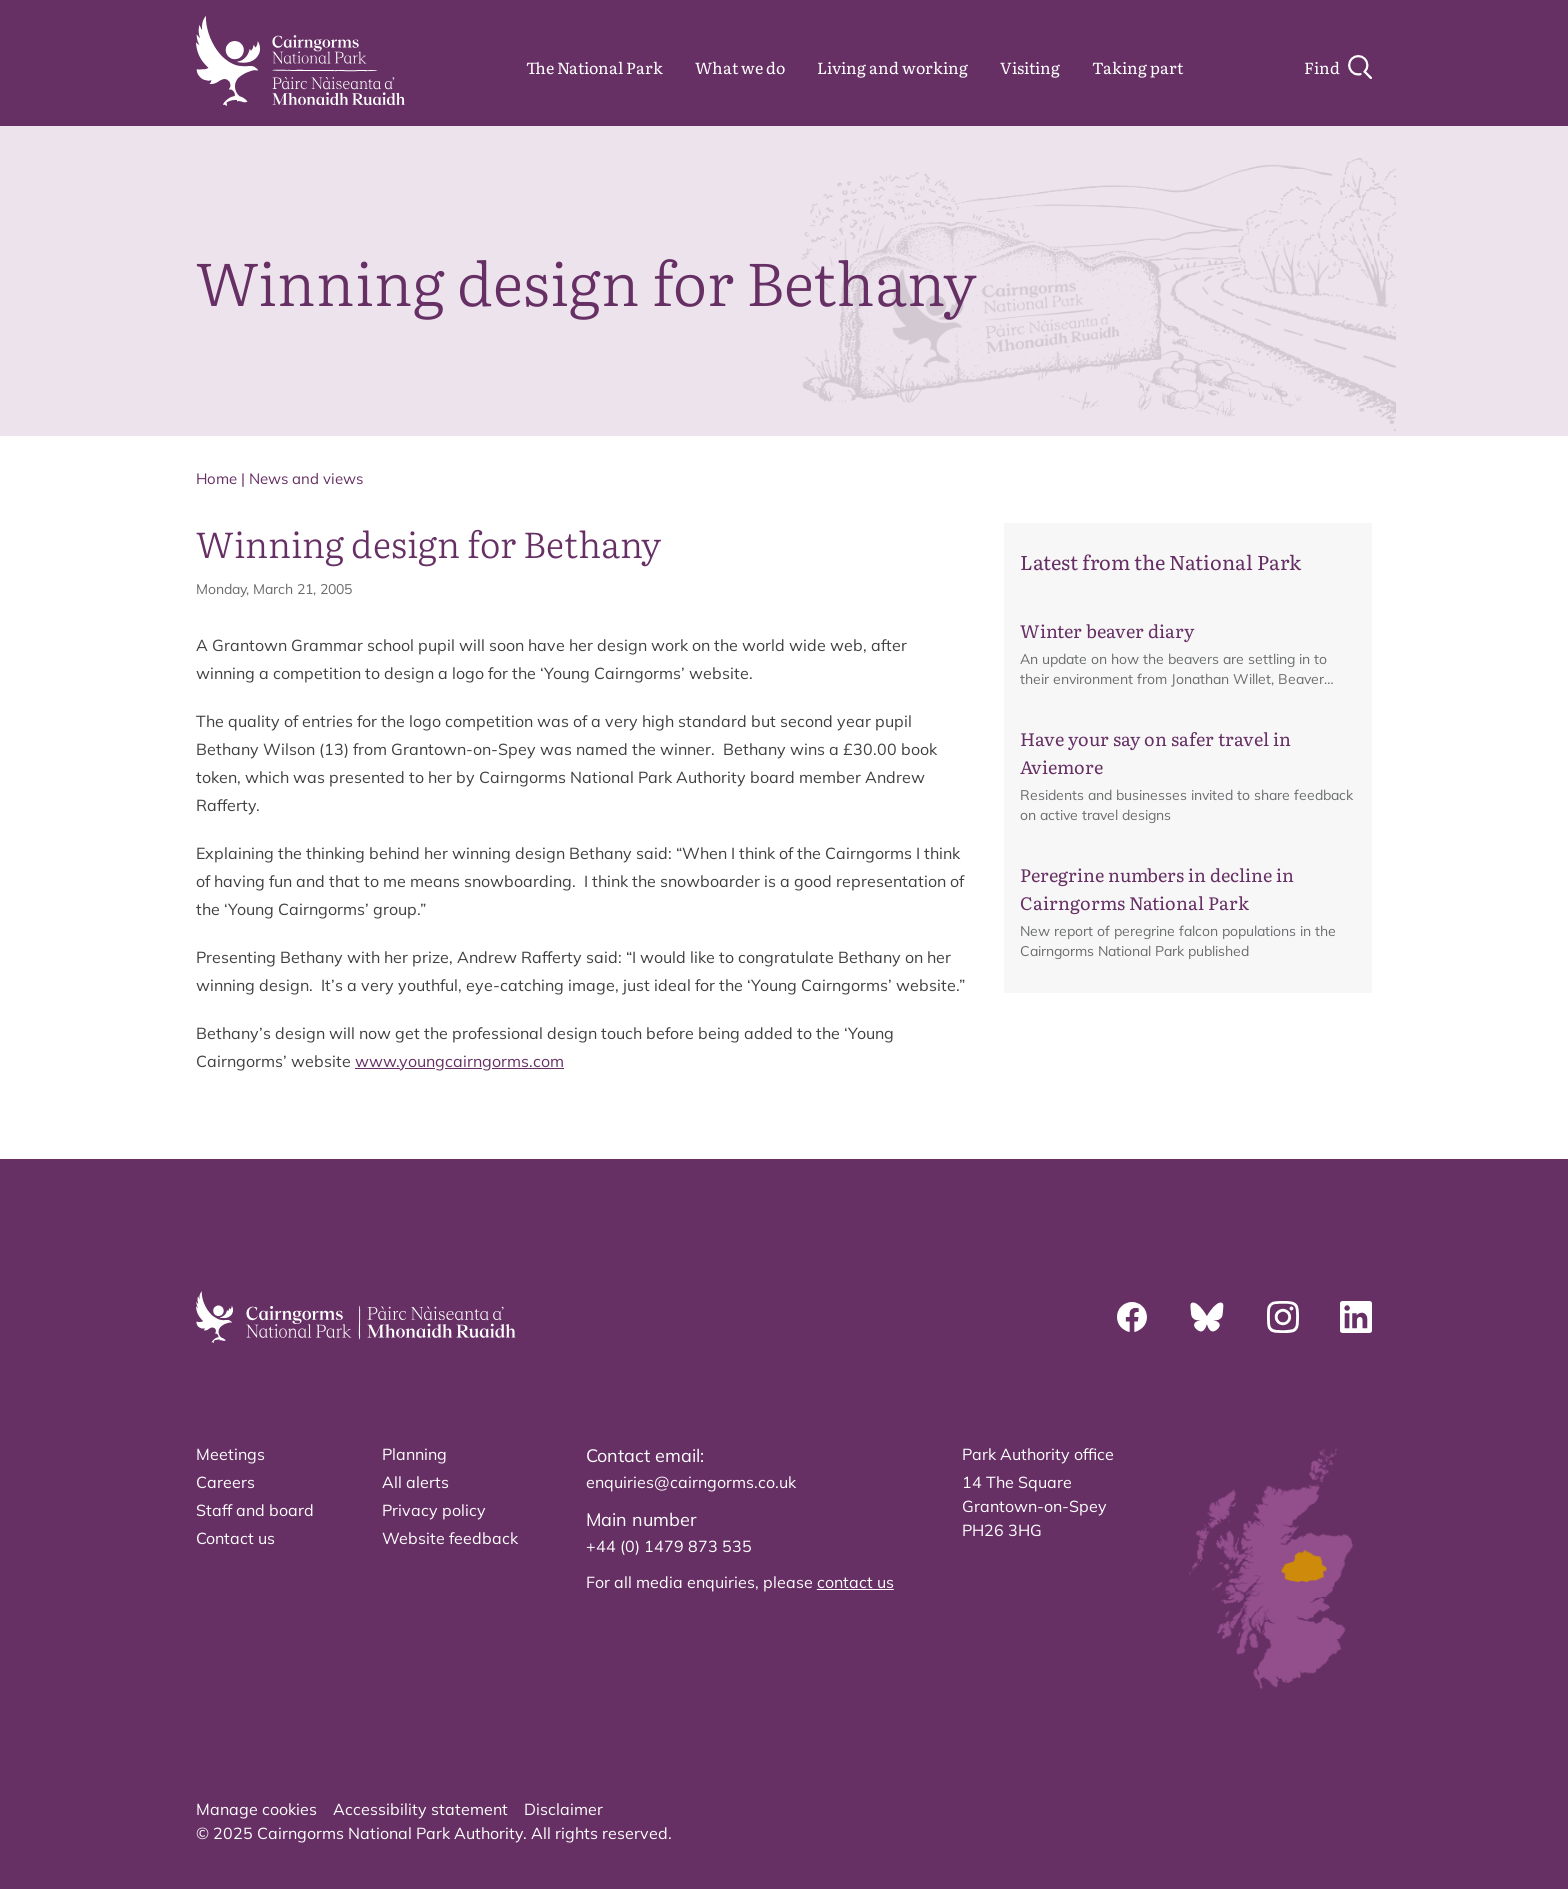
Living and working (892, 67)
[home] (300, 61)
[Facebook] (1132, 1317)
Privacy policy (434, 1510)
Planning (414, 1454)
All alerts (415, 1482)
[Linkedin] (1356, 1317)
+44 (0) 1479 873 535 (669, 1546)
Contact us (235, 1538)
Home (216, 478)
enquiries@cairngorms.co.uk (691, 1482)
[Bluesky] (1207, 1317)
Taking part (1137, 67)
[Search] (1338, 67)
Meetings (230, 1454)
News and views (306, 478)
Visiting (1030, 67)
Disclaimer (563, 1809)
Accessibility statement (420, 1809)
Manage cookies (256, 1809)
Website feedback (450, 1538)
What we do (740, 67)
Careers (225, 1482)
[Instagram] (1283, 1317)
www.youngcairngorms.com (459, 1061)
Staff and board (255, 1510)
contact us (855, 1582)
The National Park (594, 67)
